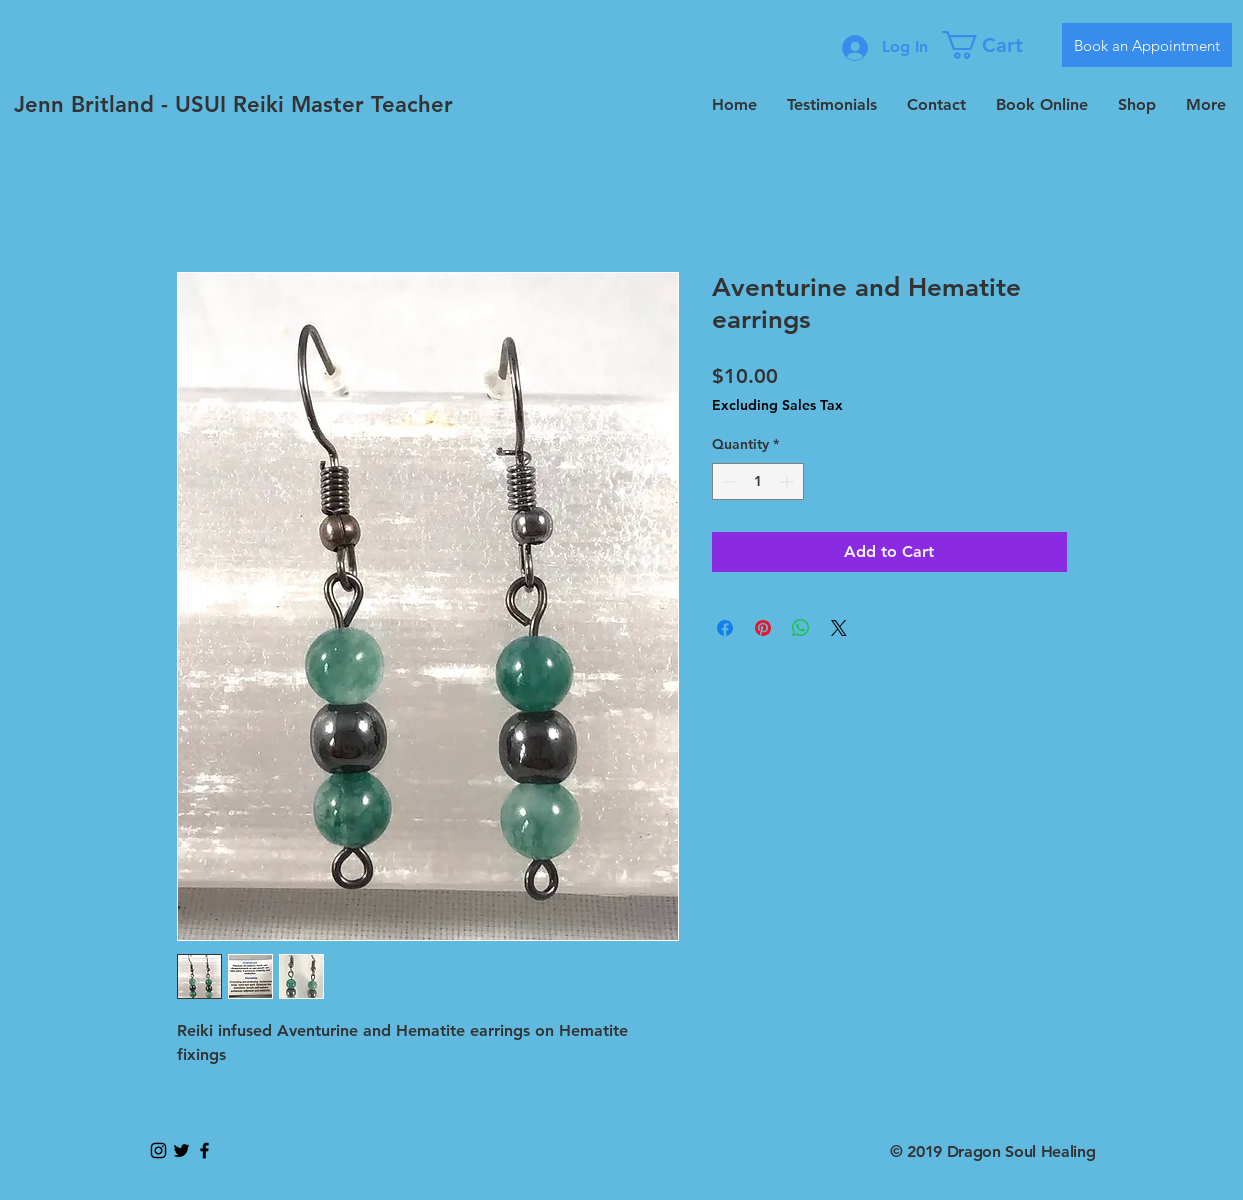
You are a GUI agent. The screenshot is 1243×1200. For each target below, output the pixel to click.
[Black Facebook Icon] (204, 1150)
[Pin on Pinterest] (763, 628)
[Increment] (788, 481)
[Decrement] (727, 481)
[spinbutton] (758, 481)
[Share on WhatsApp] (801, 628)
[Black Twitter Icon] (181, 1150)
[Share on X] (839, 628)
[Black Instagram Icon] (158, 1150)
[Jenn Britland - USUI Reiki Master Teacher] (233, 105)
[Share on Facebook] (725, 628)
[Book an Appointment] (1147, 45)
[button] (994, 45)
